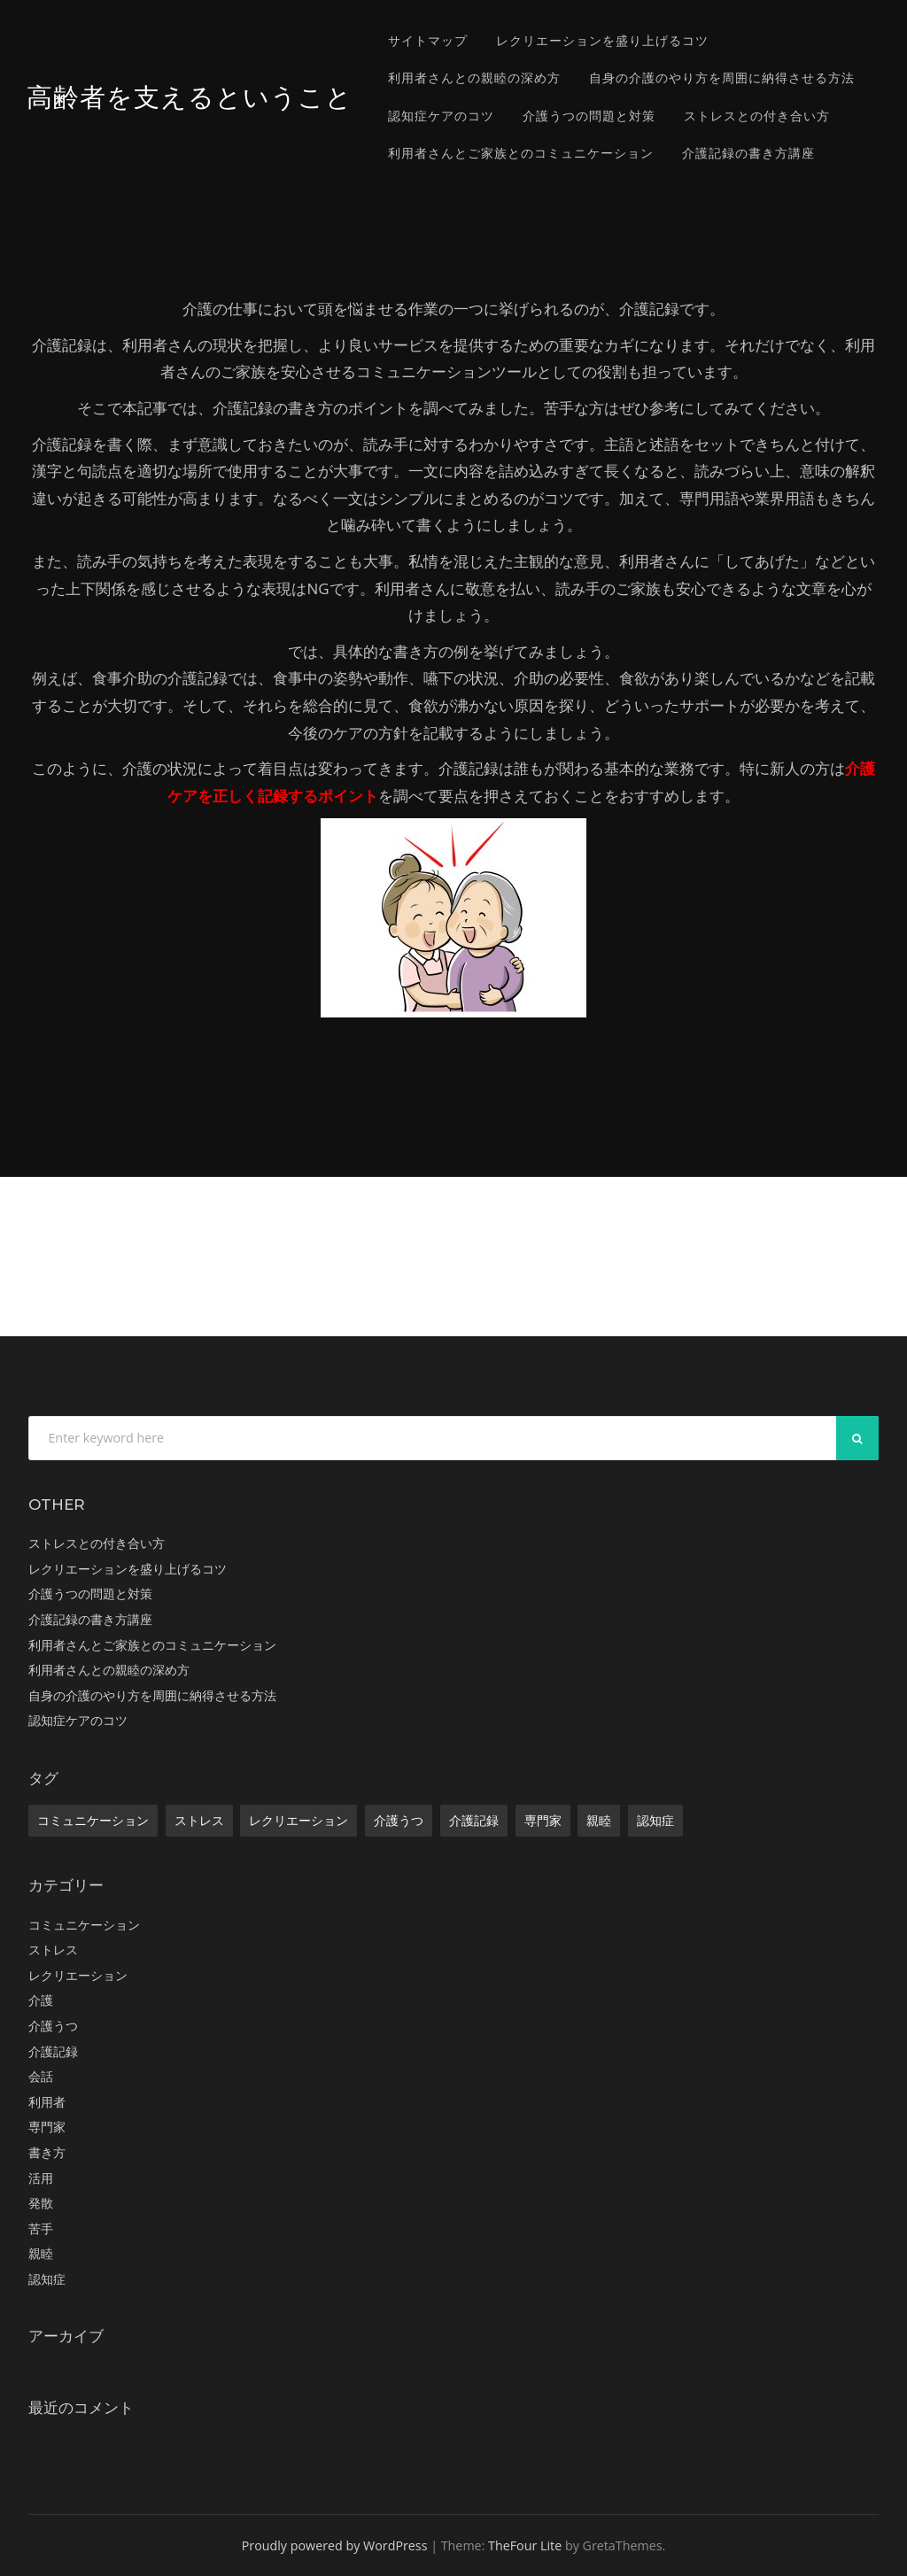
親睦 (598, 1820)
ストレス (199, 1820)
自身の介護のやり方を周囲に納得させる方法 (722, 77)
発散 (40, 2202)
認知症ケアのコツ (441, 115)
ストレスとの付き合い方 (757, 115)
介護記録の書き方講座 (748, 152)
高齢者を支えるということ (190, 96)
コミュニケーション (93, 1820)
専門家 (543, 1820)
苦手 (40, 2228)
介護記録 (474, 1820)
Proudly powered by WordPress (335, 2545)
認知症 (655, 1820)
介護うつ (398, 1820)
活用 (40, 2178)
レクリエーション (298, 1820)
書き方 (47, 2152)
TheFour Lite (525, 2545)
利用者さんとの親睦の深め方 (474, 77)
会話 (40, 2076)
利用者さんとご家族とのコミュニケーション (521, 152)
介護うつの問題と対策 (589, 115)
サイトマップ (428, 40)
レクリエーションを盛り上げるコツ (602, 40)
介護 (40, 2000)
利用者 (47, 2101)
